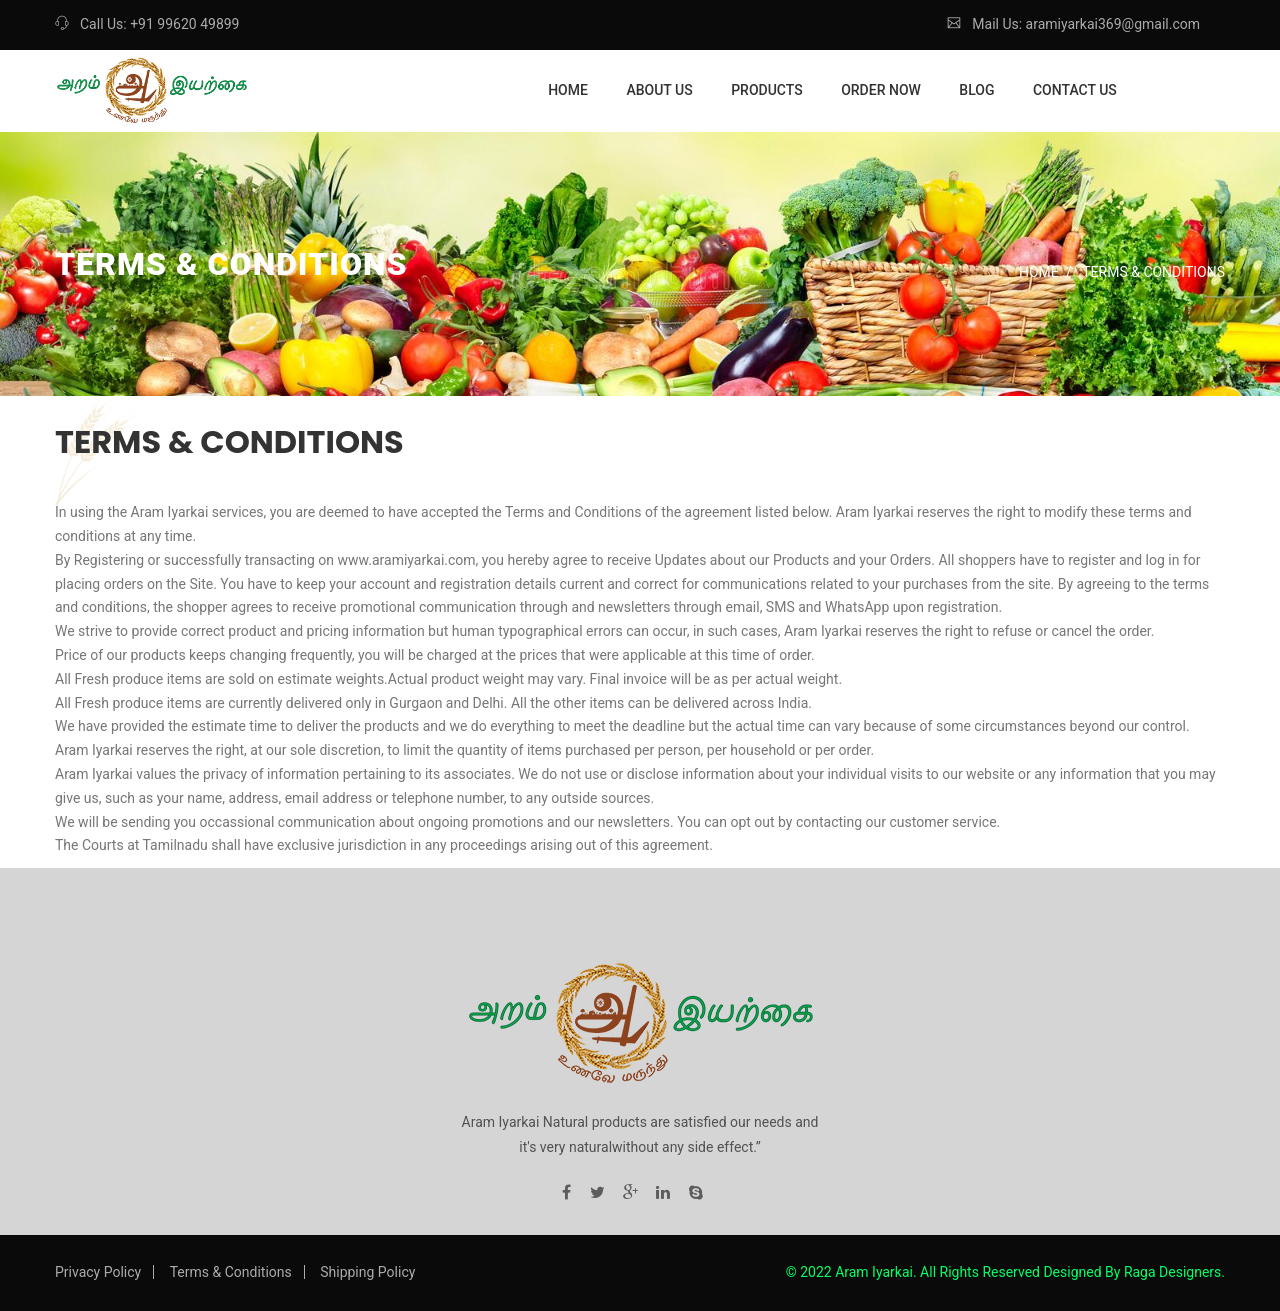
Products (767, 90)
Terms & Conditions (231, 1272)
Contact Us (1075, 90)
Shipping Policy (367, 1272)
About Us (659, 90)
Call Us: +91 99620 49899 (147, 24)
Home (568, 90)
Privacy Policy (98, 1272)
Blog (976, 90)
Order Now (881, 90)
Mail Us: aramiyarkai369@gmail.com (1073, 24)
